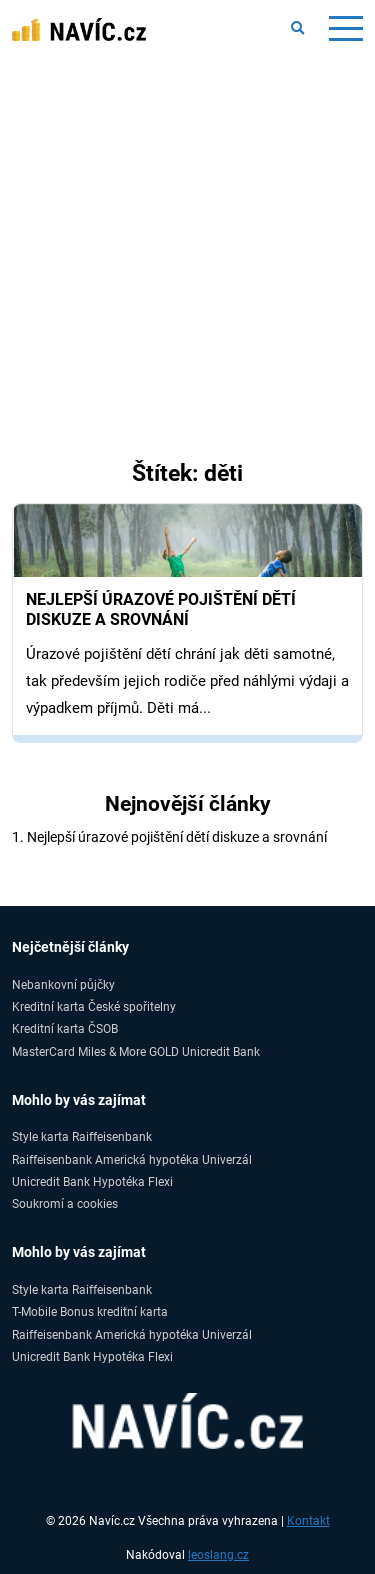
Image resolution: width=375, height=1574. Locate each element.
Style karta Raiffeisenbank (82, 1136)
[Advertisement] (187, 293)
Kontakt (308, 1521)
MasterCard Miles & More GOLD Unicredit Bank (136, 1051)
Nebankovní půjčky (63, 984)
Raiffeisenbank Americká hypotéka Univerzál (132, 1159)
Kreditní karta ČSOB (65, 1028)
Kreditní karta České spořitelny (94, 1006)
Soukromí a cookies (65, 1203)
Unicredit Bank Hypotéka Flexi (92, 1181)
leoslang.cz (218, 1555)
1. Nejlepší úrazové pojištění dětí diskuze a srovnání (169, 837)
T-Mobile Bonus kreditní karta (90, 1311)
